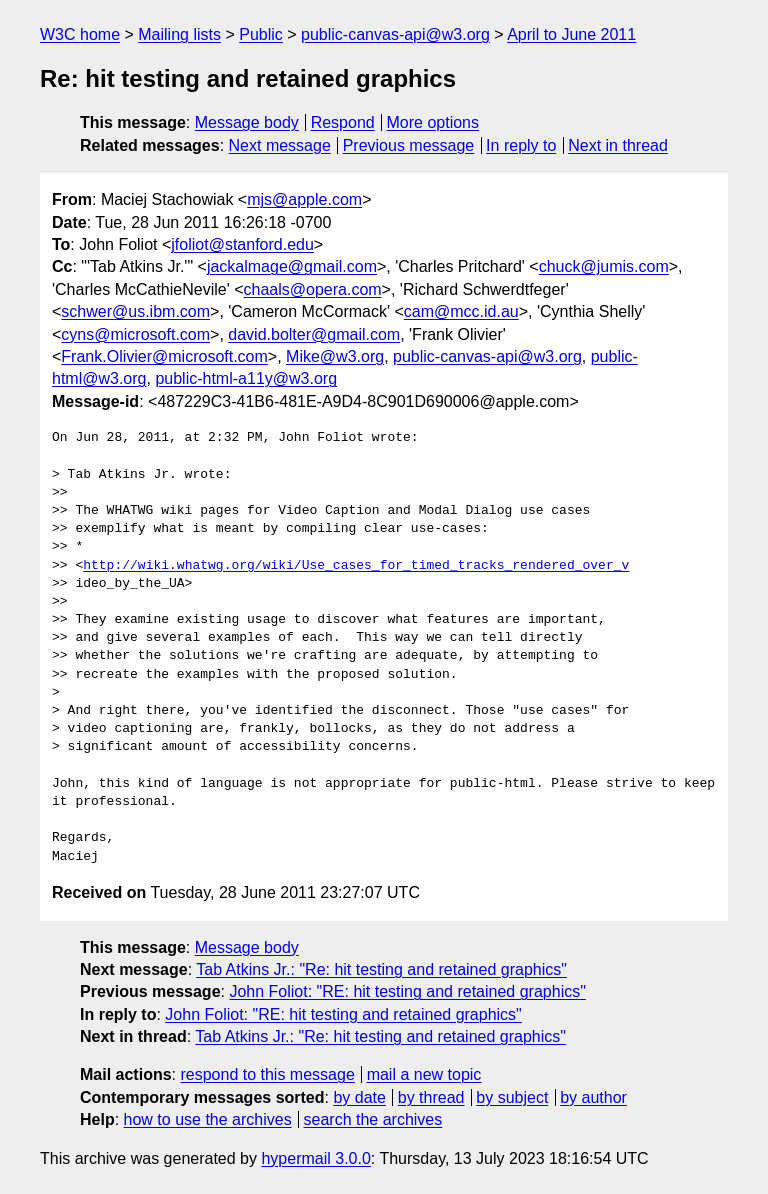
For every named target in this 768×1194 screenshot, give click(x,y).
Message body (247, 122)
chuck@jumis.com (604, 266)
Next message (280, 145)
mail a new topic (424, 1074)
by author (593, 1097)
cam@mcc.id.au (461, 311)
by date (359, 1097)
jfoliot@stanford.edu (242, 244)
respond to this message (267, 1074)
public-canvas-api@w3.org (395, 34)
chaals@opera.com (313, 289)
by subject (512, 1097)
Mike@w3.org (335, 356)
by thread (431, 1097)
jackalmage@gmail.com (292, 266)
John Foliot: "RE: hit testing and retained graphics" (407, 991)
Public (261, 34)
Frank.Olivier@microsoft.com (164, 356)
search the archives (373, 1119)
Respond (343, 122)
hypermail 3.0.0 (315, 1158)
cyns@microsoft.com (135, 334)
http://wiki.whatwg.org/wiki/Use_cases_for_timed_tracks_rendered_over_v (356, 566)
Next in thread (618, 145)
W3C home (80, 34)
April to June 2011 (571, 34)
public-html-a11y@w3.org (246, 378)
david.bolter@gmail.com (314, 334)
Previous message (409, 145)
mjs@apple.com (304, 199)
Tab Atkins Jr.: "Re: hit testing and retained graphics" (381, 969)
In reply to (521, 145)
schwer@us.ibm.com (135, 311)
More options (433, 122)
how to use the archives (208, 1119)
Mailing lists (179, 34)
